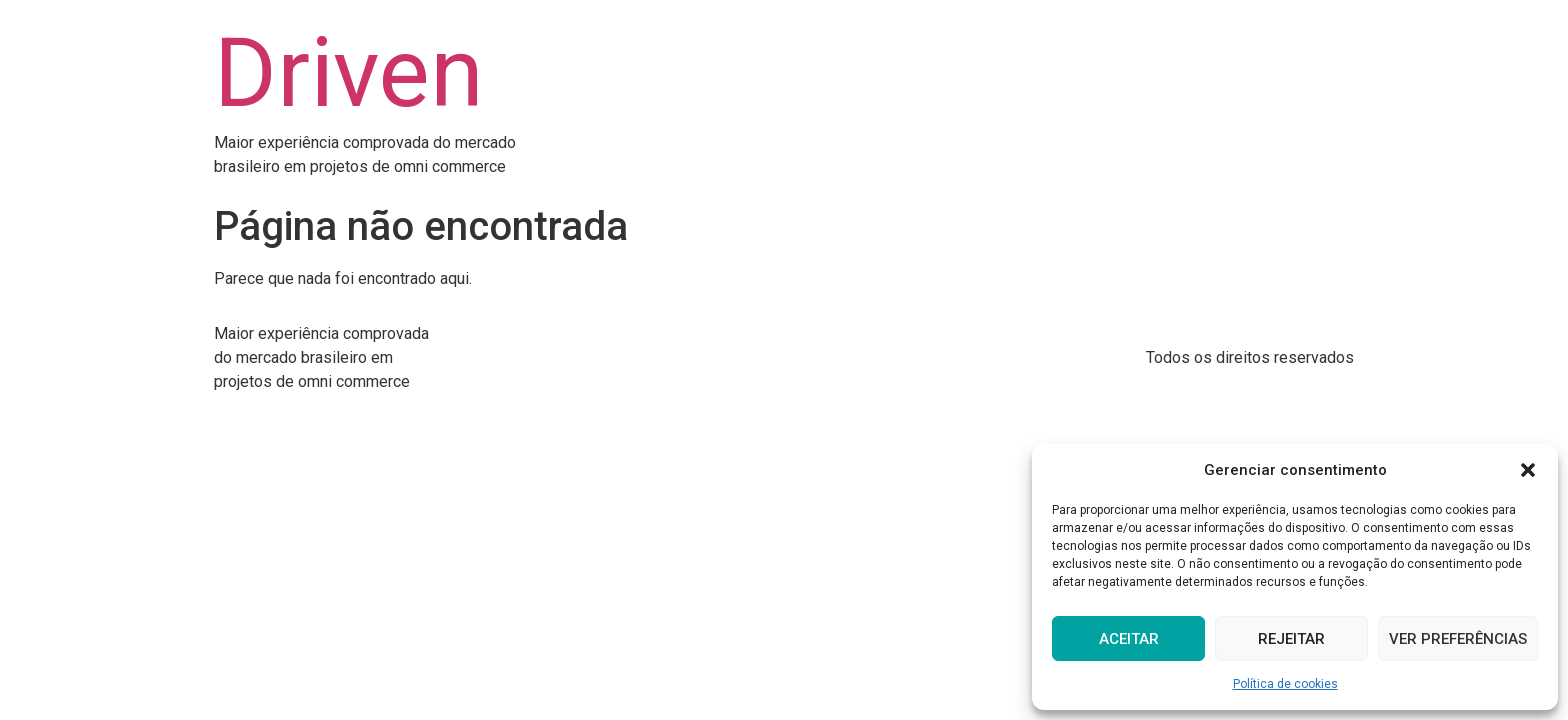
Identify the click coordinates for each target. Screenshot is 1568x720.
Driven (349, 73)
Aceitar (1129, 639)
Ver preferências (1458, 639)
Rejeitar (1291, 639)
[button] (1528, 470)
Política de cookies (1285, 684)
